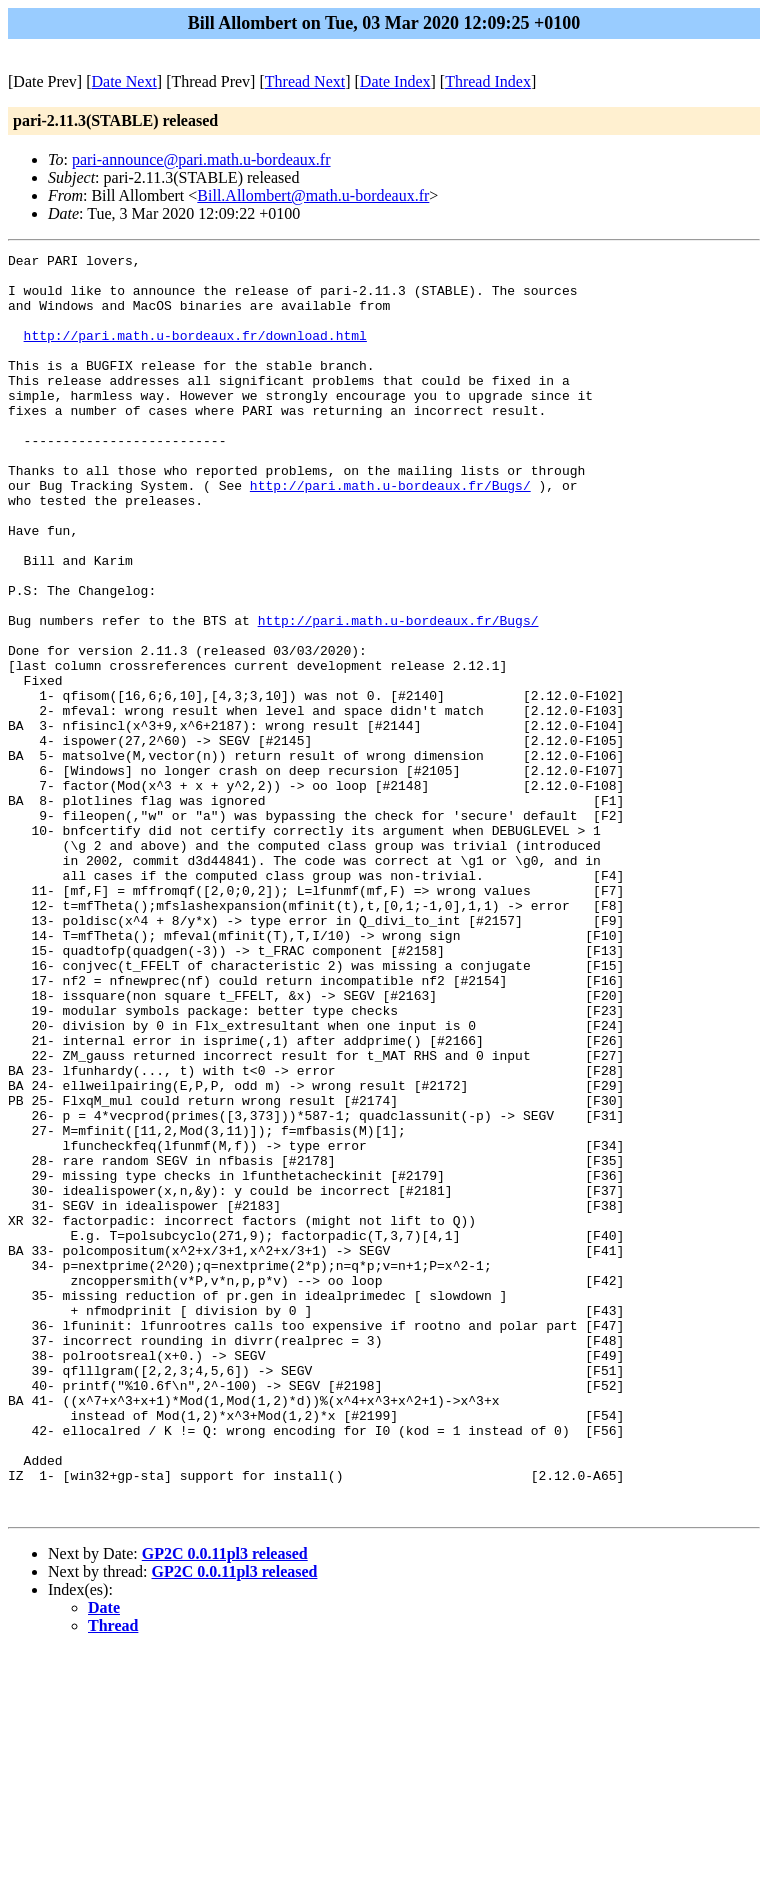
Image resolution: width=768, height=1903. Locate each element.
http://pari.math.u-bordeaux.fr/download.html (195, 353)
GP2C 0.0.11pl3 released (225, 1805)
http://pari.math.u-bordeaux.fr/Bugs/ (390, 533)
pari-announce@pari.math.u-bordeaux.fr (201, 159)
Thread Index (488, 81)
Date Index (395, 81)
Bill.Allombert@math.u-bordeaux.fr (313, 195)
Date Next (124, 81)
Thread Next (305, 81)
